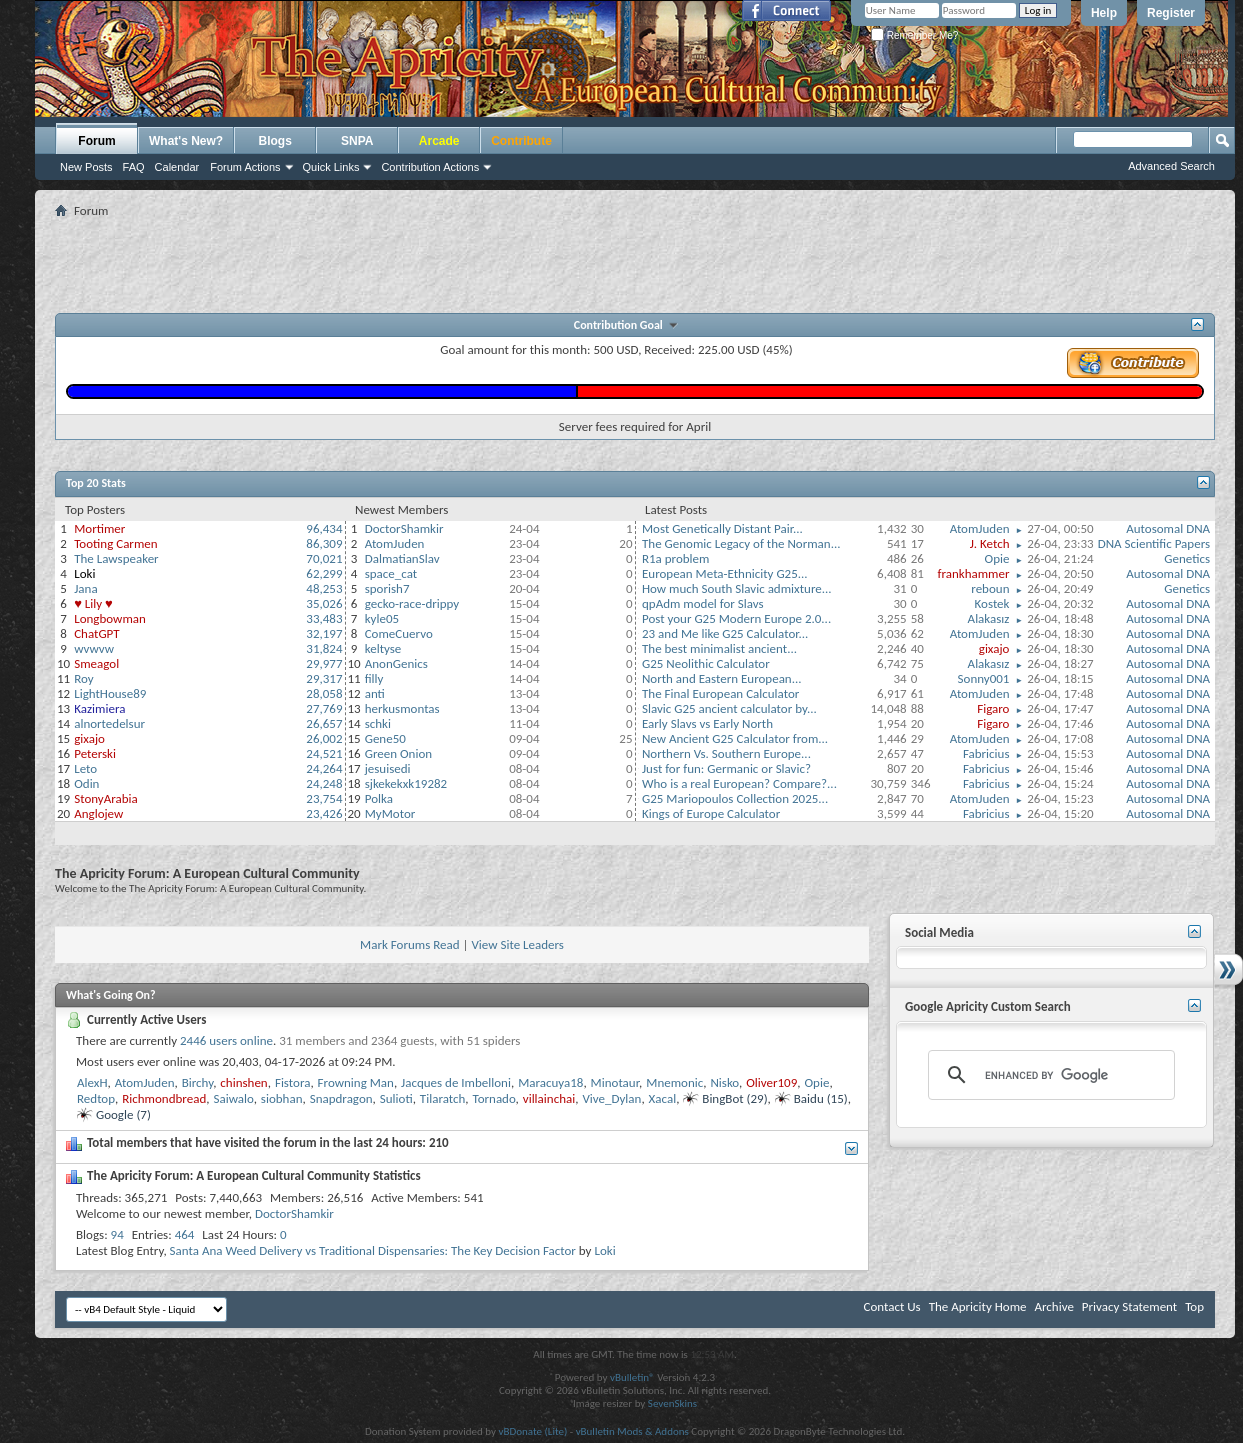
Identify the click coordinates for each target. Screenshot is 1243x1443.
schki (378, 723)
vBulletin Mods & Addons (632, 1431)
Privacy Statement (1129, 1306)
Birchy (197, 1082)
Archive (1053, 1306)
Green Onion (398, 753)
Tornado (494, 1098)
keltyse (383, 648)
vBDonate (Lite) (532, 1431)
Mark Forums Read (410, 944)
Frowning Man (356, 1082)
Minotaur (615, 1082)
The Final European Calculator (720, 693)
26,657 (324, 723)
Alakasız (989, 618)
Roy (83, 678)
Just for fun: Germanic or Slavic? (726, 768)
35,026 (324, 603)
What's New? (186, 141)
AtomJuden (395, 543)
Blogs (275, 141)
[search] (1048, 1075)
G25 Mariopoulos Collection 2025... (735, 798)
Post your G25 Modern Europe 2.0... (736, 618)
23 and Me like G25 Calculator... (725, 633)
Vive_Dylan (611, 1098)
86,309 (324, 543)
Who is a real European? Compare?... (739, 783)
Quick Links (331, 167)
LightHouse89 (110, 693)
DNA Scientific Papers (1154, 543)
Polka (379, 798)
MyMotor (390, 813)
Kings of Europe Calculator (711, 813)
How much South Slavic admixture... (737, 588)
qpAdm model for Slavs (703, 603)
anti (375, 693)
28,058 (324, 693)
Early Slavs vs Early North (707, 723)
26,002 (324, 738)
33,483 (324, 618)
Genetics (1187, 558)
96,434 (324, 528)
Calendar (177, 167)
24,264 (324, 768)
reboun (990, 588)
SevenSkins (672, 1403)
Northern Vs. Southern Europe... (726, 753)
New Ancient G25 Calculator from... (735, 738)
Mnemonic (674, 1082)
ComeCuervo (399, 633)
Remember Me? (914, 35)
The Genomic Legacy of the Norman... (741, 543)
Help (1104, 13)
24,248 (324, 783)
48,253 (324, 588)
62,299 (324, 573)
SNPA (357, 141)
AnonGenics (396, 663)
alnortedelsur (109, 723)
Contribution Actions (430, 167)
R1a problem (676, 558)
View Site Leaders (517, 944)
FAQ (134, 167)
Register (1171, 13)
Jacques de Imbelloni (456, 1082)
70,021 (324, 558)
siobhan (282, 1098)
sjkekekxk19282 (406, 783)
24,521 (324, 753)
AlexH (92, 1082)
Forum (96, 141)
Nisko (724, 1082)
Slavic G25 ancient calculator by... (729, 708)
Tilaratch (442, 1098)
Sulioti (396, 1098)
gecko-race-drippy (412, 603)
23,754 (324, 798)
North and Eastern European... (722, 678)
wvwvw (94, 648)
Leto (85, 768)
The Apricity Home (978, 1306)
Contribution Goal (621, 325)
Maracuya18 (550, 1082)
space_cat (391, 573)
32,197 (324, 633)
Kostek (992, 603)
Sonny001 (984, 678)
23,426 (324, 813)
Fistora (292, 1082)
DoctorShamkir (404, 528)
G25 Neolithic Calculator (706, 663)
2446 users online (226, 1040)
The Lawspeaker (116, 558)
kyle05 (382, 618)
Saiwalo (233, 1098)
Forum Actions (245, 167)
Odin (86, 783)
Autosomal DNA (1168, 528)
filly (374, 678)
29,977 (324, 663)
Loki (604, 1250)
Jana (85, 588)
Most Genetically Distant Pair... (722, 528)
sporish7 (387, 588)
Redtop (96, 1098)
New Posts (86, 167)
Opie (997, 558)
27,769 (324, 708)
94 (117, 1234)
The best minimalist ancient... (719, 648)
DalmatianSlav (402, 558)
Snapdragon (341, 1098)
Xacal (663, 1098)
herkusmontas (402, 708)
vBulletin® (632, 1377)
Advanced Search (1171, 166)
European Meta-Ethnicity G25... (725, 573)
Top (1194, 1306)
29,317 (324, 678)
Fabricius (986, 753)
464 (185, 1234)
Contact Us (892, 1306)
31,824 (324, 648)
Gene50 (385, 738)
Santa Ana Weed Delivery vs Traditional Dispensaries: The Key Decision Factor (373, 1250)
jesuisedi (388, 768)
